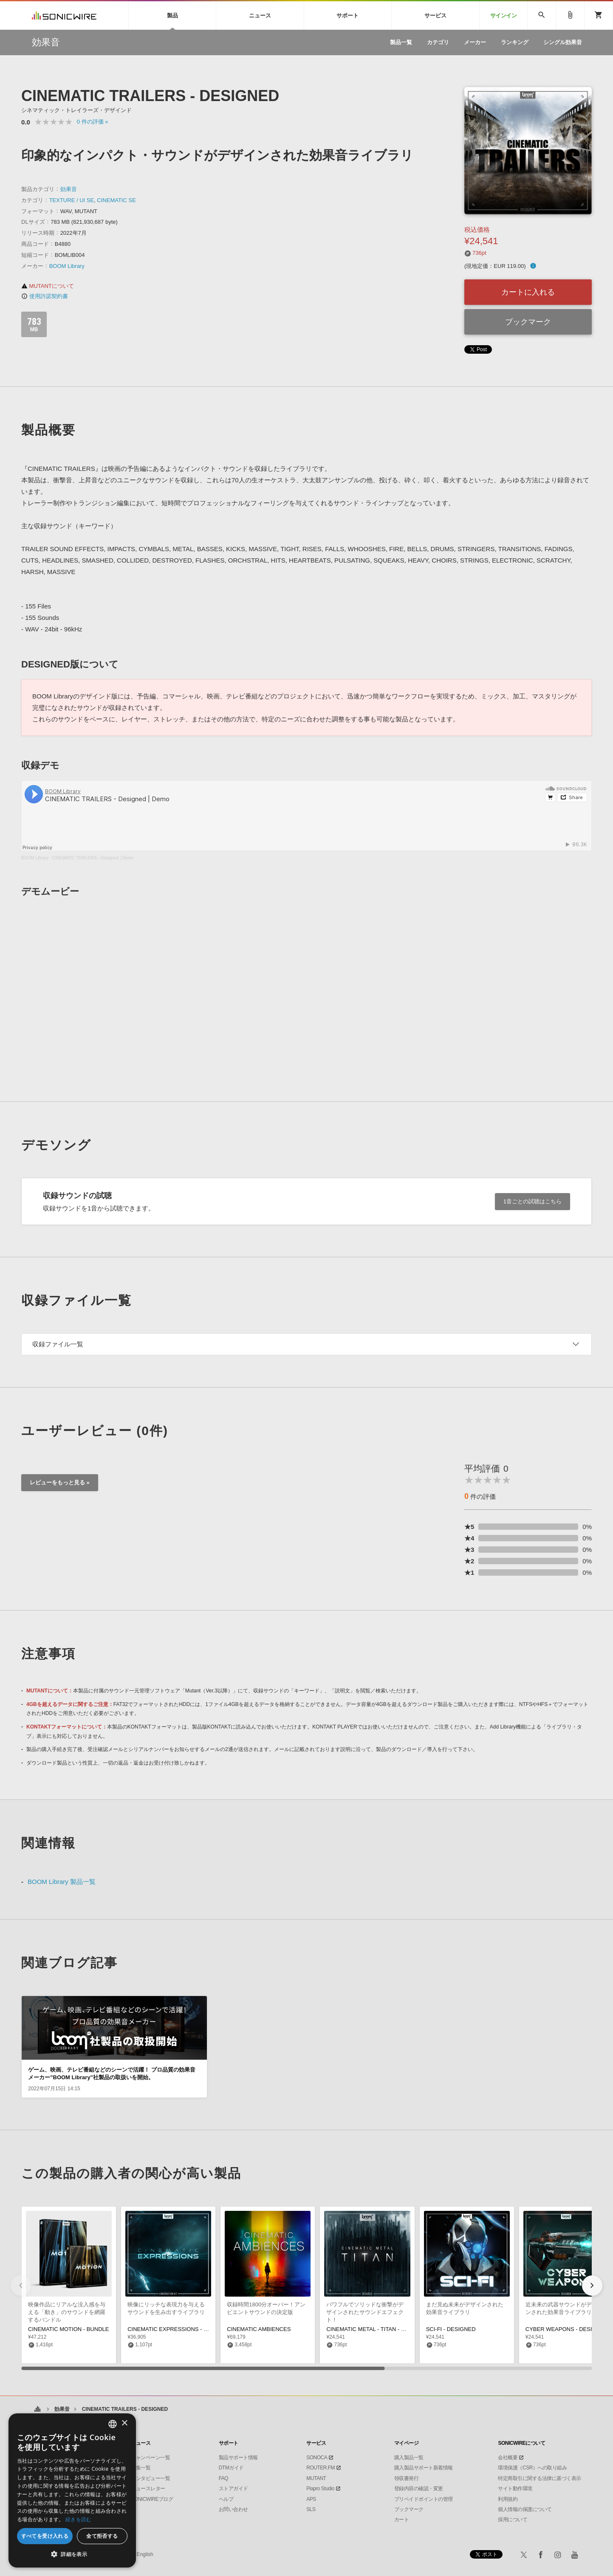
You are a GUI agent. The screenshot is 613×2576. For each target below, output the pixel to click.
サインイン (503, 15)
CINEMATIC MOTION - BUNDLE (68, 2329)
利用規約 (507, 2499)
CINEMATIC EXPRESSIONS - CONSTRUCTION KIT (192, 2329)
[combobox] (112, 2424)
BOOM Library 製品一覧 (62, 1881)
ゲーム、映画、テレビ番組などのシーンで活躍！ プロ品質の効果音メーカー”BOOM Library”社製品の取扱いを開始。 (111, 2073)
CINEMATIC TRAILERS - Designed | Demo (92, 858)
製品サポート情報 (238, 2458)
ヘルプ (226, 2499)
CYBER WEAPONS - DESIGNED (566, 2329)
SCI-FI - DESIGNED (451, 2329)
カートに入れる (528, 292)
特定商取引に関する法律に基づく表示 (539, 2478)
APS (311, 2499)
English (144, 2554)
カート (401, 2520)
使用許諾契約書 (44, 296)
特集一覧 (140, 2468)
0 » (92, 121)
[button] (592, 2285)
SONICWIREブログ (152, 2499)
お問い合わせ (233, 2509)
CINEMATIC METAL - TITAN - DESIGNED (377, 2329)
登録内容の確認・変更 (418, 2489)
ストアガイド (233, 2489)
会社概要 (507, 2458)
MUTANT (316, 2478)
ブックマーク (528, 322)
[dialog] (72, 2490)
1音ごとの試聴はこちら (532, 1201)
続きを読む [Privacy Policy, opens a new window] (78, 2519)
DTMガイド (231, 2468)
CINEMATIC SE (116, 200)
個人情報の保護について (525, 2509)
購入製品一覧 (409, 2458)
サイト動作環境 (515, 2489)
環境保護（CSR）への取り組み (532, 2468)
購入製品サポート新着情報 (423, 2468)
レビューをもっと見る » (60, 1482)
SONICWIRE (64, 15)
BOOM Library (67, 266)
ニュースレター (148, 2489)
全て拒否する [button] (102, 2535)
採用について (512, 2520)
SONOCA (316, 2458)
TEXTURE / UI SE (71, 200)
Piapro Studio (320, 2489)
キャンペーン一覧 (150, 2458)
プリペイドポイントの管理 (423, 2499)
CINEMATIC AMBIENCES (259, 2329)
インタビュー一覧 (150, 2478)
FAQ (224, 2478)
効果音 (68, 189)
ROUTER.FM (320, 2468)
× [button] (124, 2423)
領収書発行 (406, 2478)
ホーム (37, 2409)
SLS (310, 2509)
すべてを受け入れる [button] (45, 2535)
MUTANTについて (47, 286)
